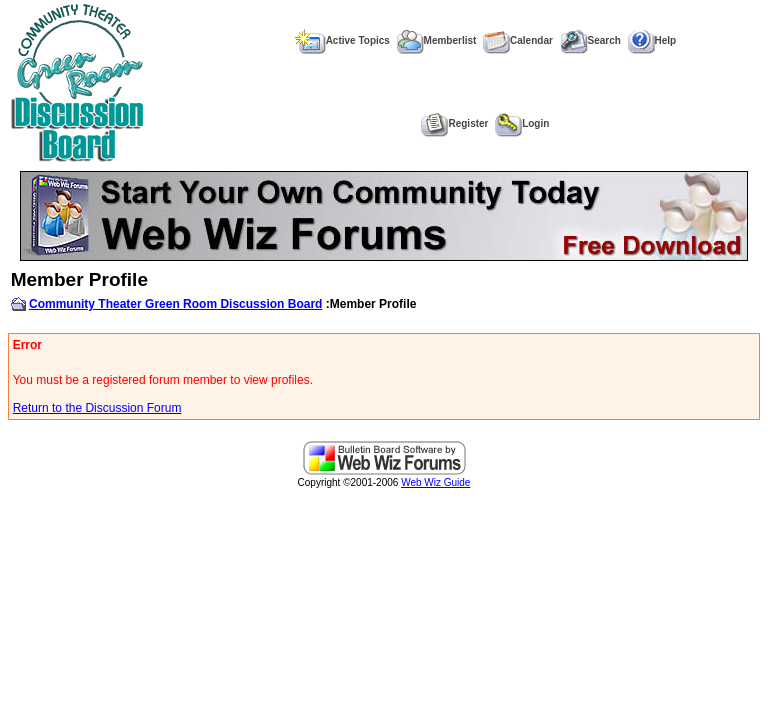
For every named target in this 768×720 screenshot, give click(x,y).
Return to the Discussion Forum (97, 408)
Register (454, 123)
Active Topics (342, 40)
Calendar (518, 40)
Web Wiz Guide (435, 482)
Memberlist (437, 40)
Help (652, 40)
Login (522, 123)
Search (590, 40)
